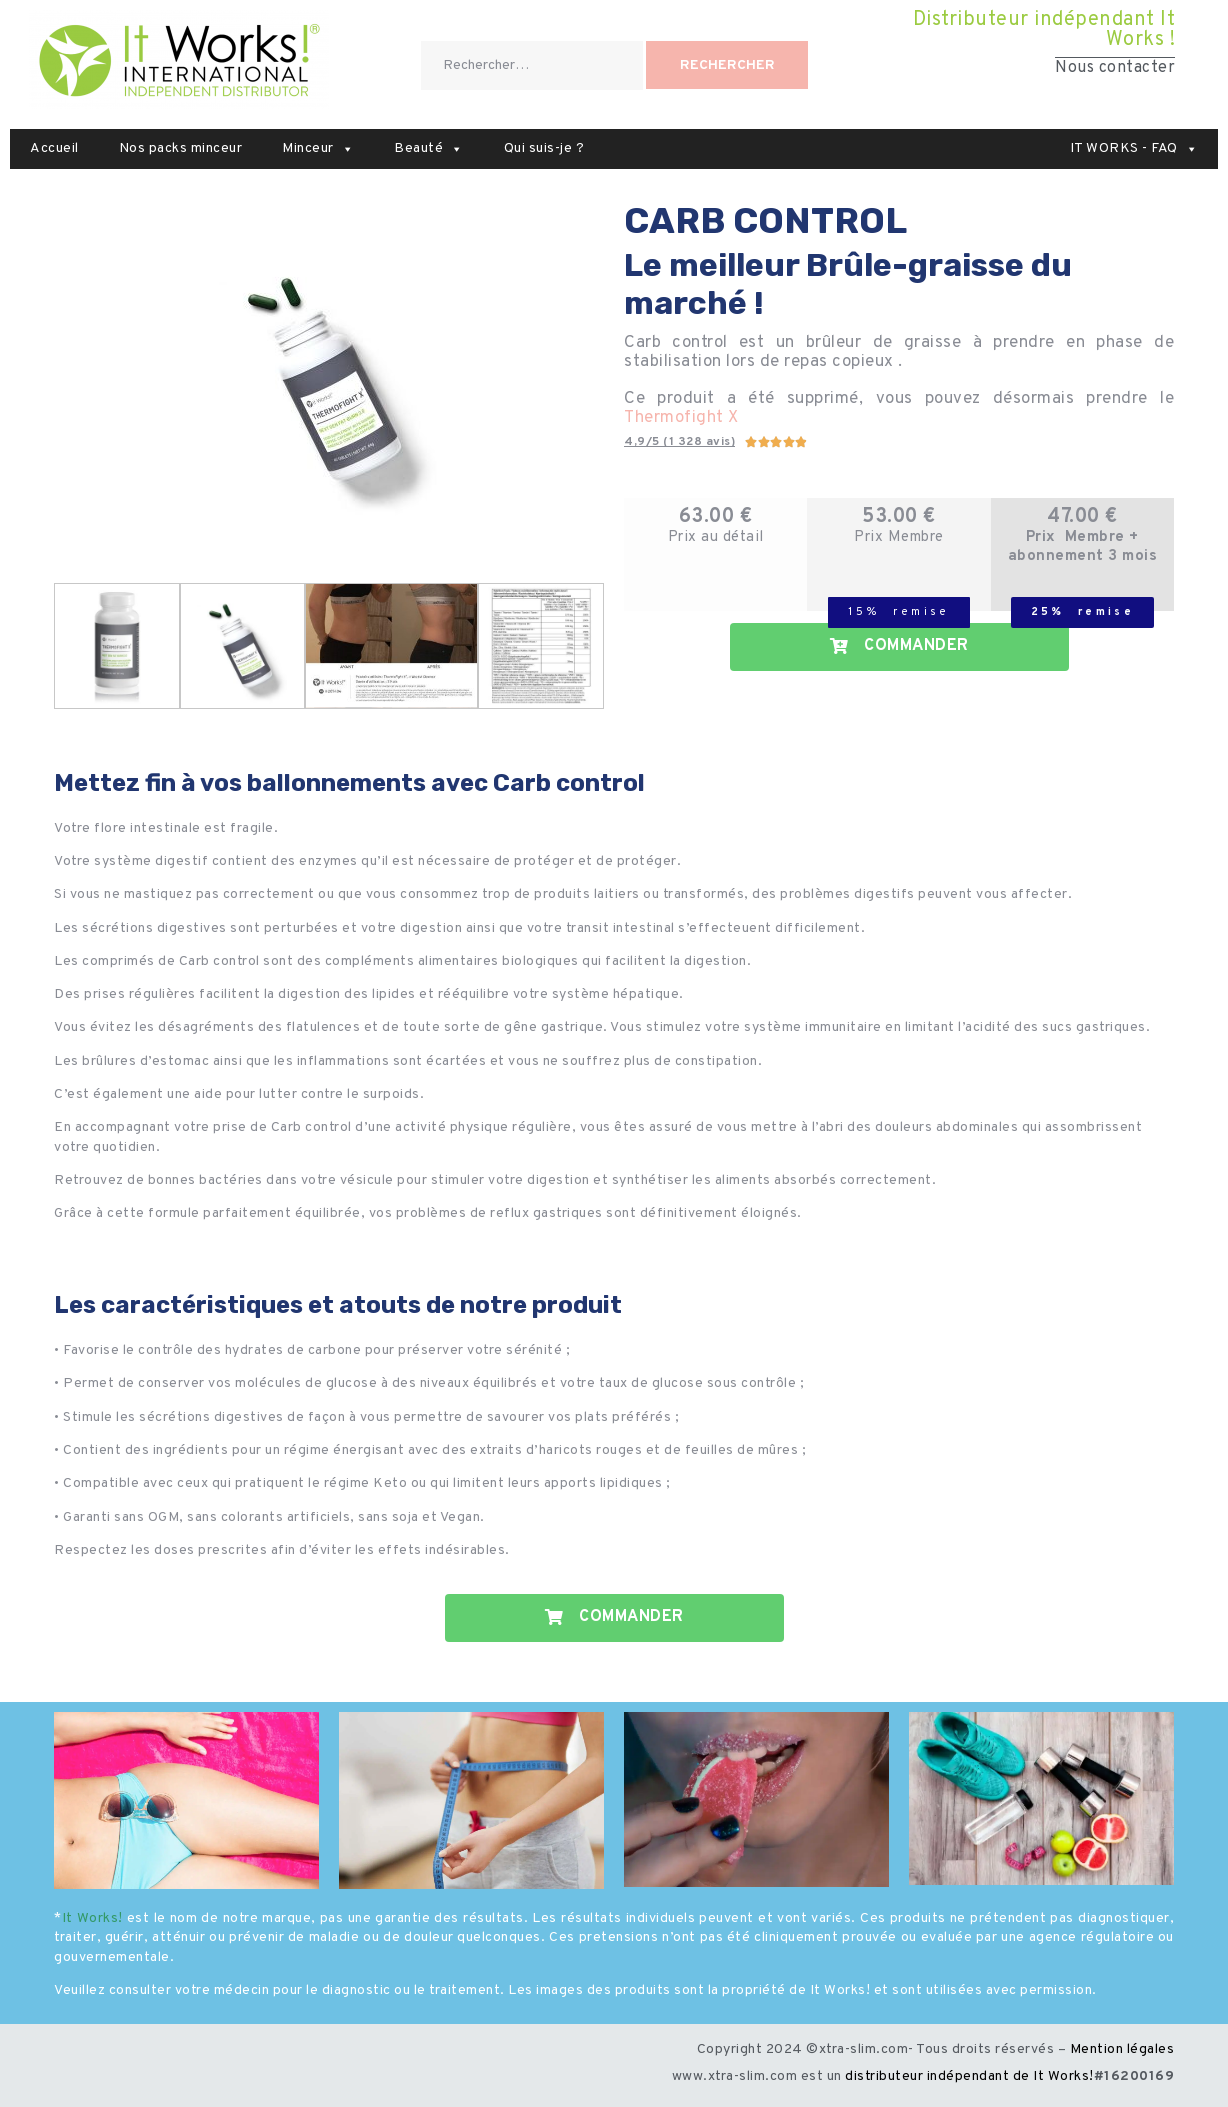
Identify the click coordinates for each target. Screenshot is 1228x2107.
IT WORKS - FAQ (1134, 149)
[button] (347, 149)
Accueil (54, 148)
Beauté (429, 149)
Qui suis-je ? (544, 148)
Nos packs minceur (181, 148)
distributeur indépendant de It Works (967, 2076)
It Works (90, 1918)
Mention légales (1122, 2049)
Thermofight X (681, 418)
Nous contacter (1115, 68)
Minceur (318, 149)
